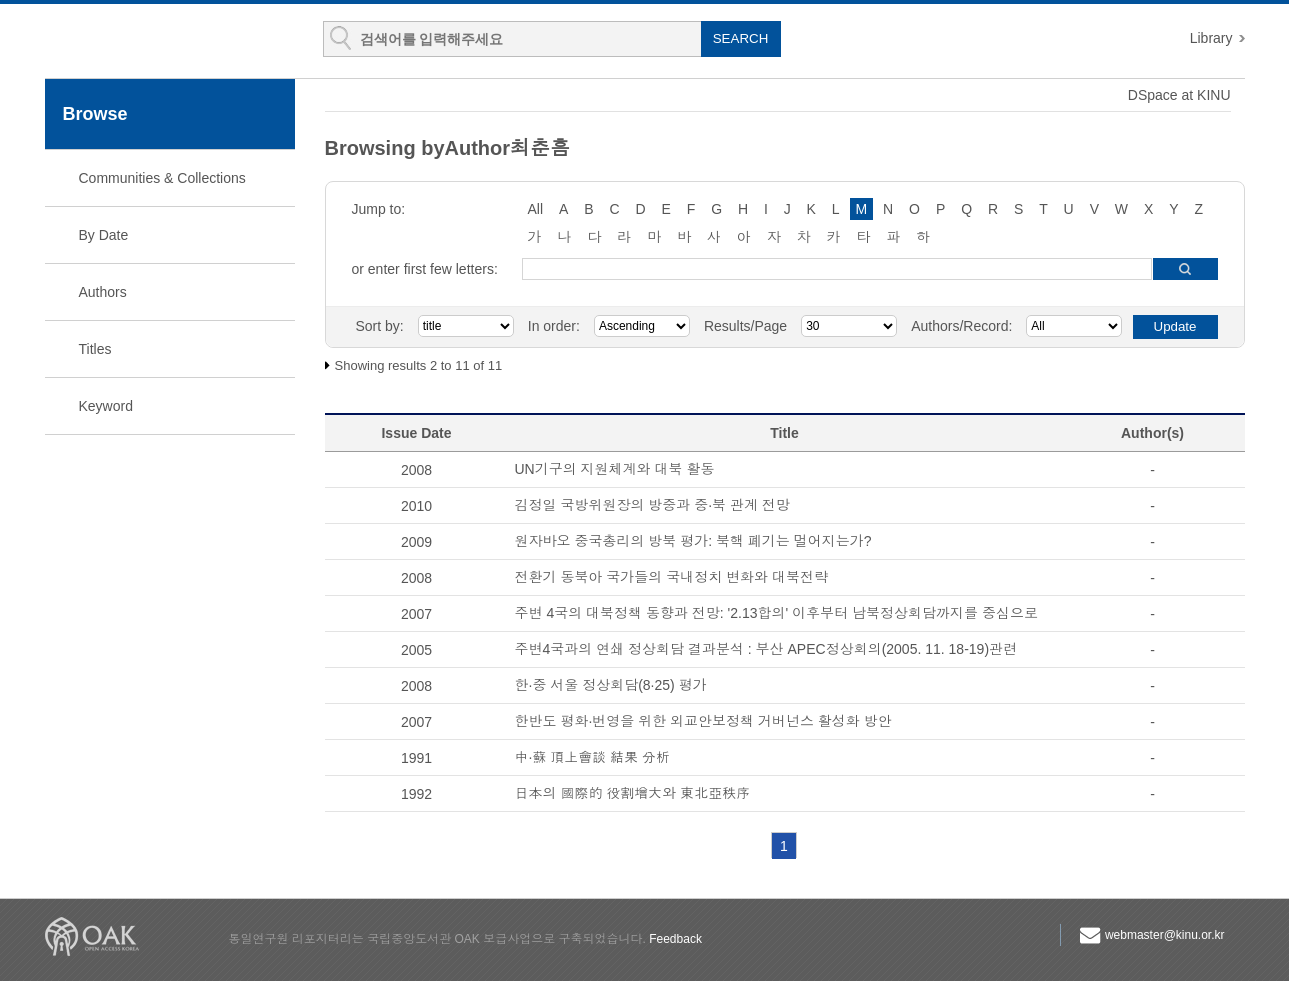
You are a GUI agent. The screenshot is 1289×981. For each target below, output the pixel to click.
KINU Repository (163, 42)
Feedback (675, 939)
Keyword (106, 406)
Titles (95, 349)
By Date (104, 235)
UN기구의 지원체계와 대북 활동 (615, 469)
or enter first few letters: (425, 269)
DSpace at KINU (1179, 95)
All (536, 209)
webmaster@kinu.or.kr (1165, 935)
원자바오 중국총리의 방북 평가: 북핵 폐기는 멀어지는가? (693, 541)
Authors (103, 292)
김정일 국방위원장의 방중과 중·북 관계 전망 (652, 505)
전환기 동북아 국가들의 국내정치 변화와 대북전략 (671, 577)
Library (1211, 38)
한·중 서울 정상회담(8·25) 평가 (611, 685)
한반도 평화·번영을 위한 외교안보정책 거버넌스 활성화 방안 (703, 721)
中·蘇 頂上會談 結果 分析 (593, 757)
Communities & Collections (162, 178)
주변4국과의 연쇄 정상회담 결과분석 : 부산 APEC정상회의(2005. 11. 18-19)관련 (766, 649)
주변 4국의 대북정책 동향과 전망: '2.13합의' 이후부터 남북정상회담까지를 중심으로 (776, 613)
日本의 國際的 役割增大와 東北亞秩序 (633, 793)
